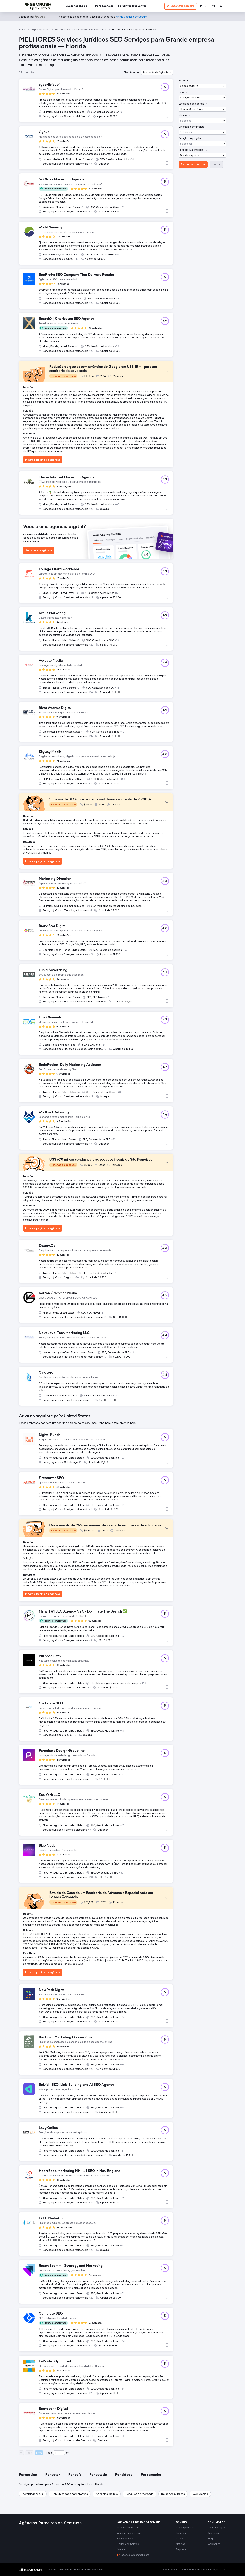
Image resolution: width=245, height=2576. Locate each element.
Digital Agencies (40, 29)
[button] (203, 6)
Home (22, 29)
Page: (49, 2452)
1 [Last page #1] (69, 2452)
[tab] (28, 2474)
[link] (104, 6)
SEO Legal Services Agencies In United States (80, 29)
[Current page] (59, 2453)
